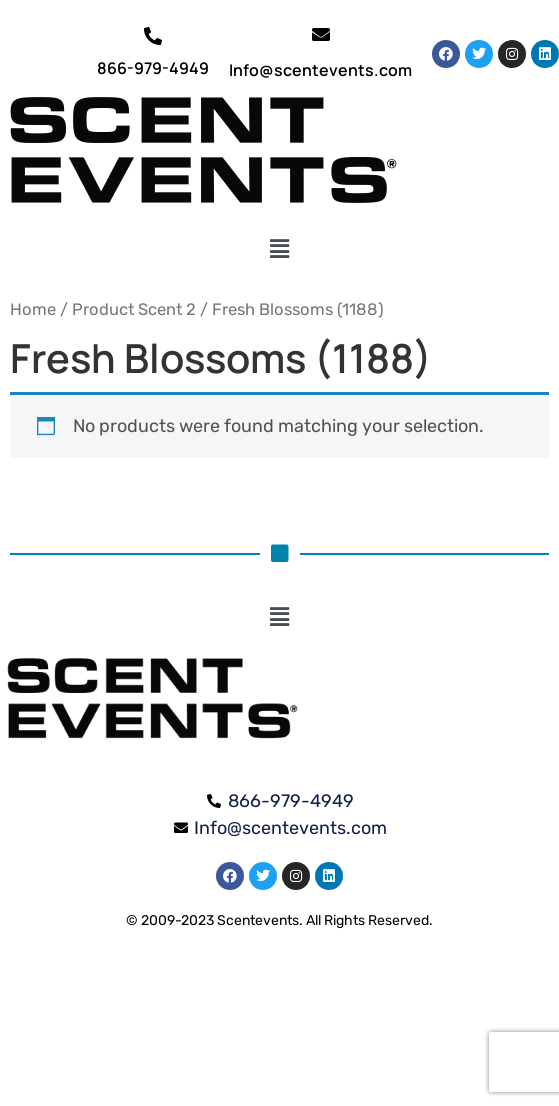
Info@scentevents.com (320, 70)
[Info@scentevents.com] (321, 34)
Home (33, 309)
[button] (279, 249)
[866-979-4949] (153, 36)
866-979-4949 (153, 68)
